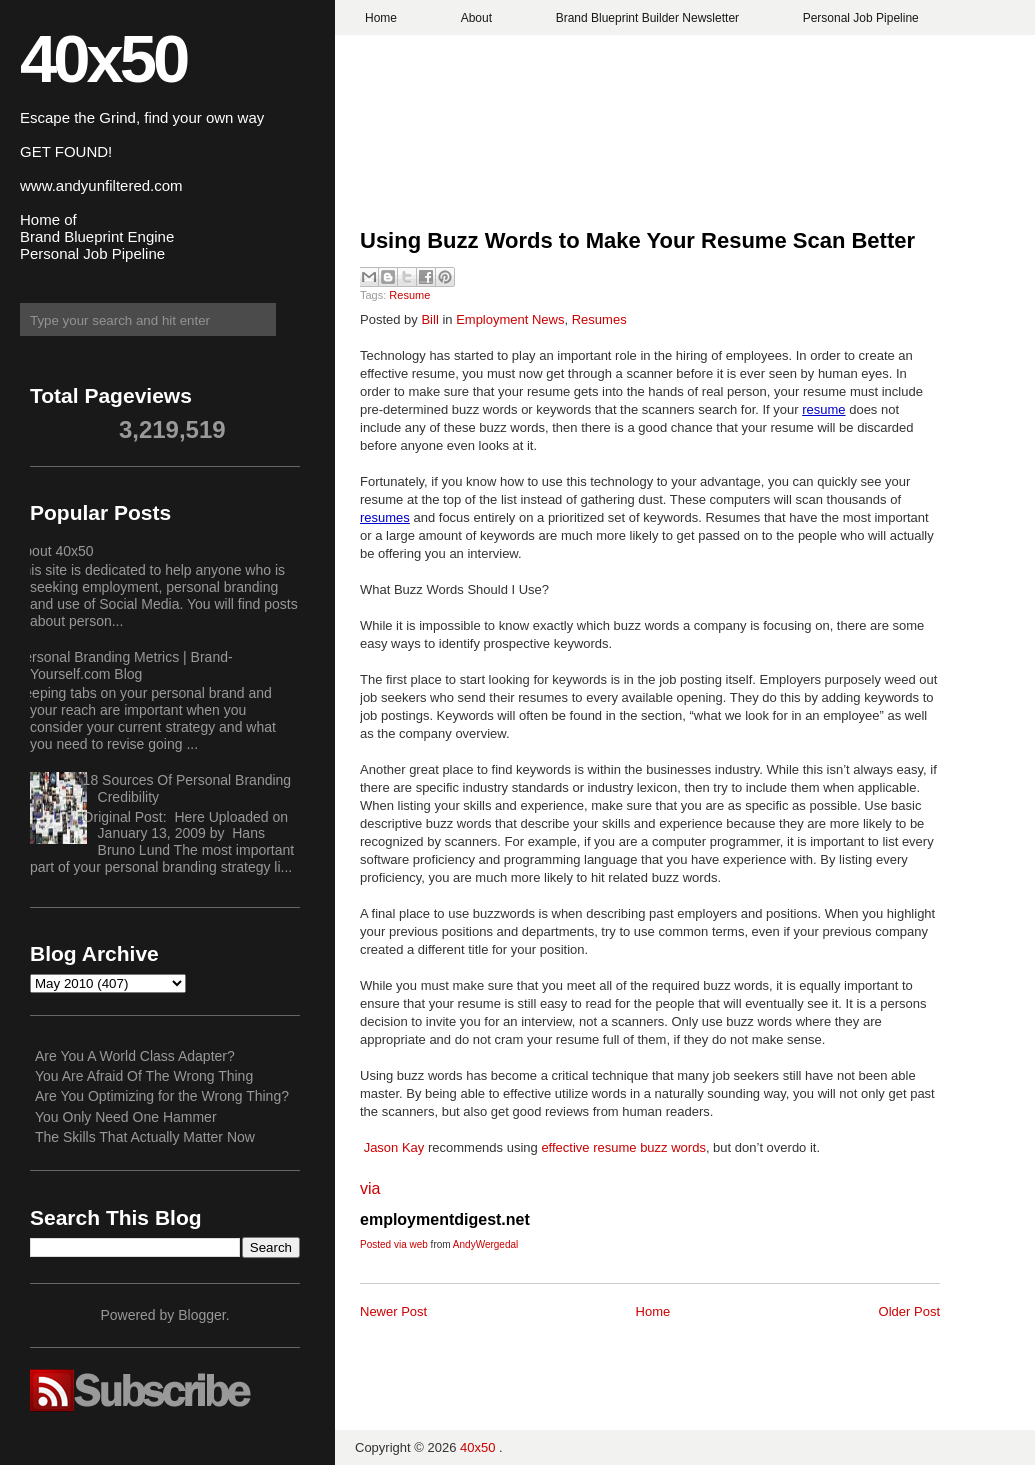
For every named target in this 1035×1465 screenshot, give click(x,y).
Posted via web (394, 1244)
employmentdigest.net (445, 1219)
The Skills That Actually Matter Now (145, 1137)
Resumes (599, 319)
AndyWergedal (485, 1244)
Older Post (909, 1311)
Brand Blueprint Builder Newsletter (647, 18)
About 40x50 (54, 551)
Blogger (201, 1315)
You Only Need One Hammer (126, 1117)
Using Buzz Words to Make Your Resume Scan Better (640, 240)
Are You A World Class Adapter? (135, 1056)
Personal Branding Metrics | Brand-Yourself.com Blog (124, 665)
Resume (409, 295)
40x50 (103, 58)
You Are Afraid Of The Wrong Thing (144, 1076)
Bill (429, 319)
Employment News (510, 319)
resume (823, 409)
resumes (385, 517)
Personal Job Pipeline (861, 18)
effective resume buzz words (623, 1147)
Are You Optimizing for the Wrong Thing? (162, 1096)
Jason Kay (394, 1147)
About (476, 18)
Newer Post (393, 1311)
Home (381, 18)
